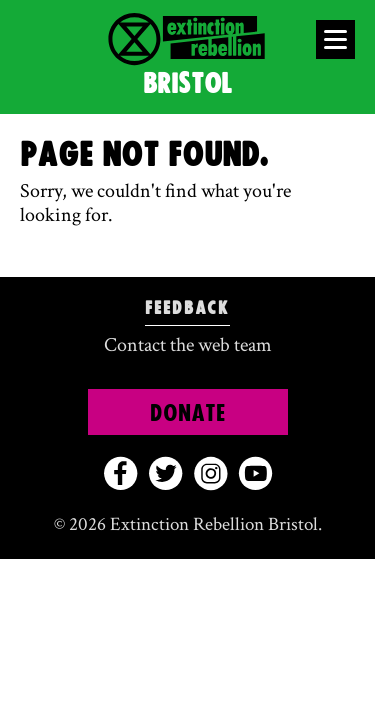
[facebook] (120, 473)
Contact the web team (188, 345)
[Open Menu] (335, 39)
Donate (188, 414)
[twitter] (165, 473)
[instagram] (210, 473)
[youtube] (255, 473)
